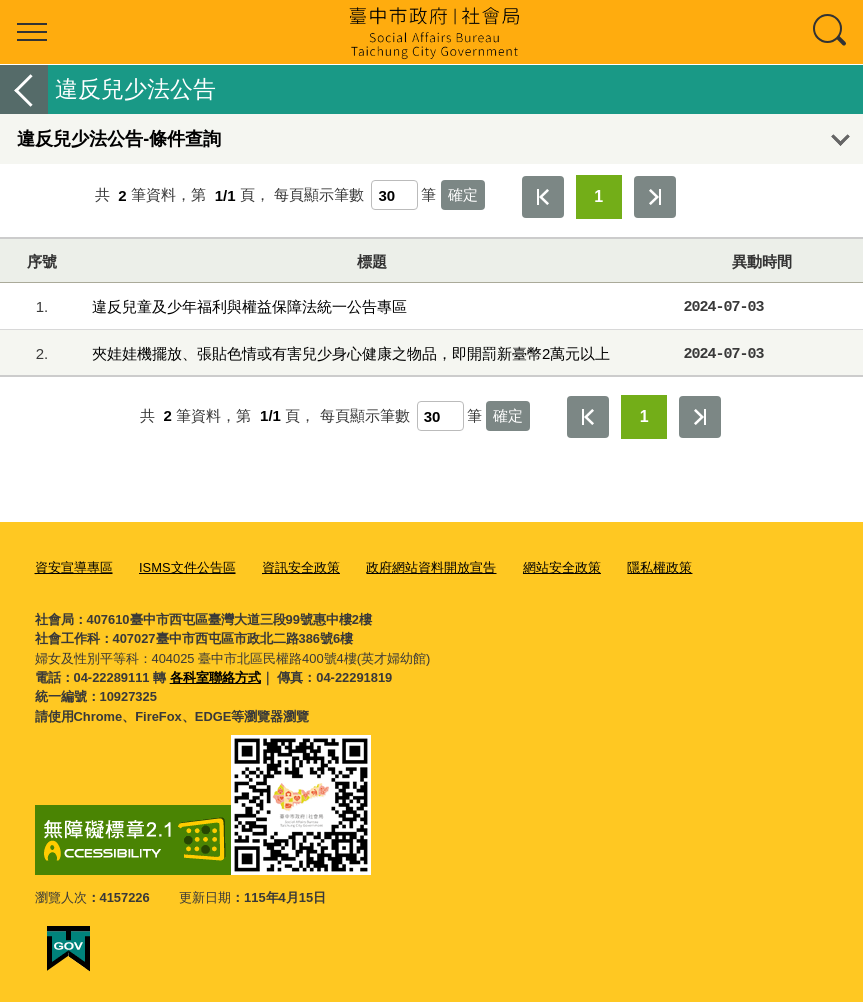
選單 (32, 32)
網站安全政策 (562, 567)
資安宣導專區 (74, 567)
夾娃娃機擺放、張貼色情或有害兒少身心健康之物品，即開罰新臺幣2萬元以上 (351, 353)
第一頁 (543, 197)
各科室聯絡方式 (215, 677)
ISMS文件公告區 (187, 567)
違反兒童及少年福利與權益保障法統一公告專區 (249, 306)
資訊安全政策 (301, 567)
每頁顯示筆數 (319, 195)
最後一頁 (655, 197)
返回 (24, 89)
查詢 (831, 32)
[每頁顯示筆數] (394, 195)
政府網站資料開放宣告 (431, 567)
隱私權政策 (659, 567)
